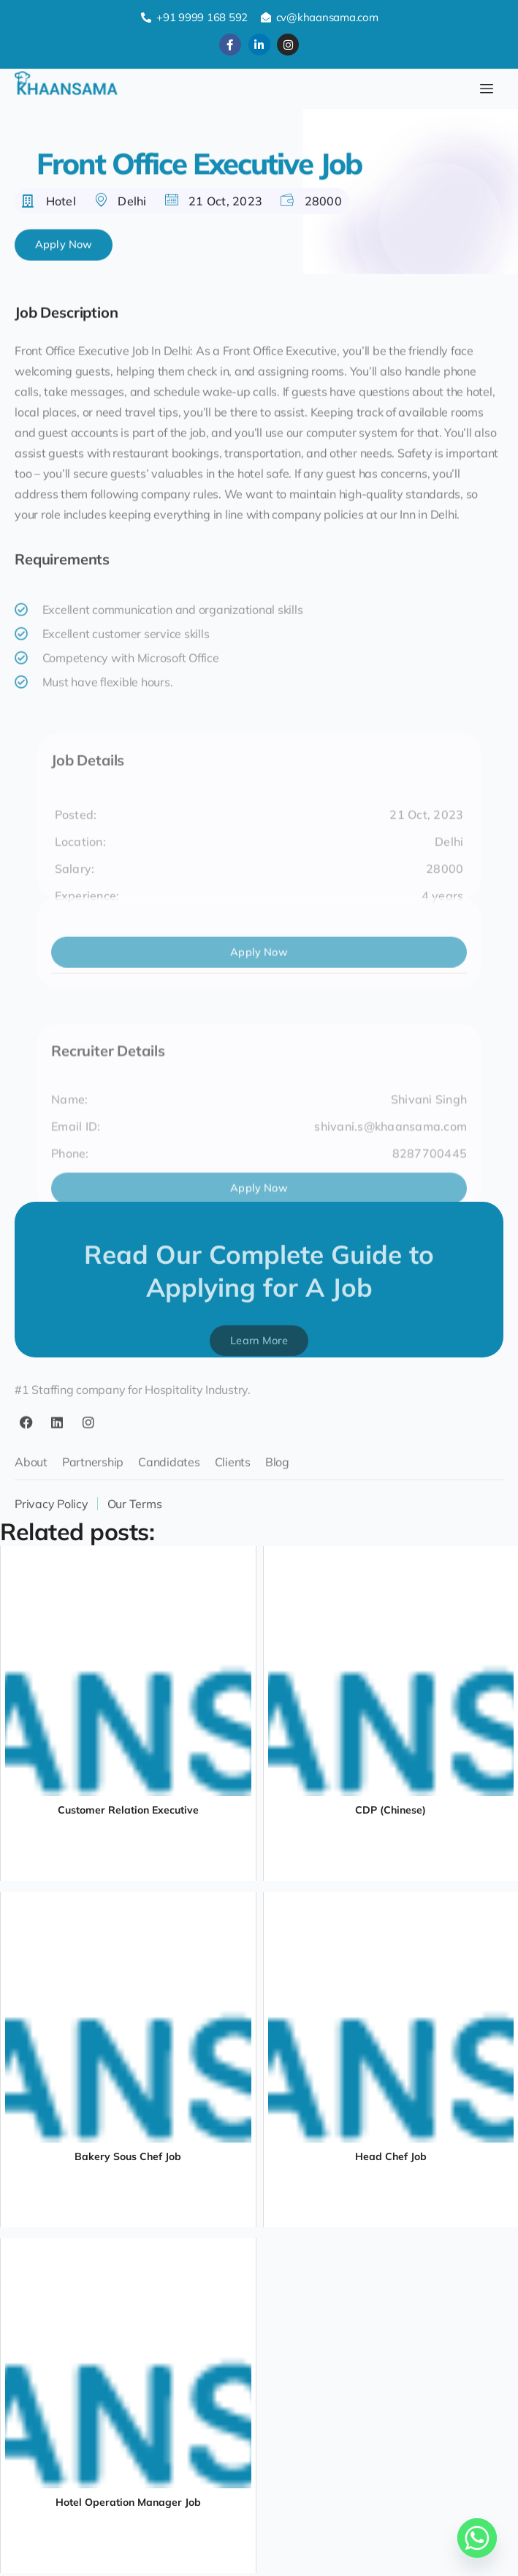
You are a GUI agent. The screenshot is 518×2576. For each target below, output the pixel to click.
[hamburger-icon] (487, 89)
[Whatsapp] (477, 2538)
